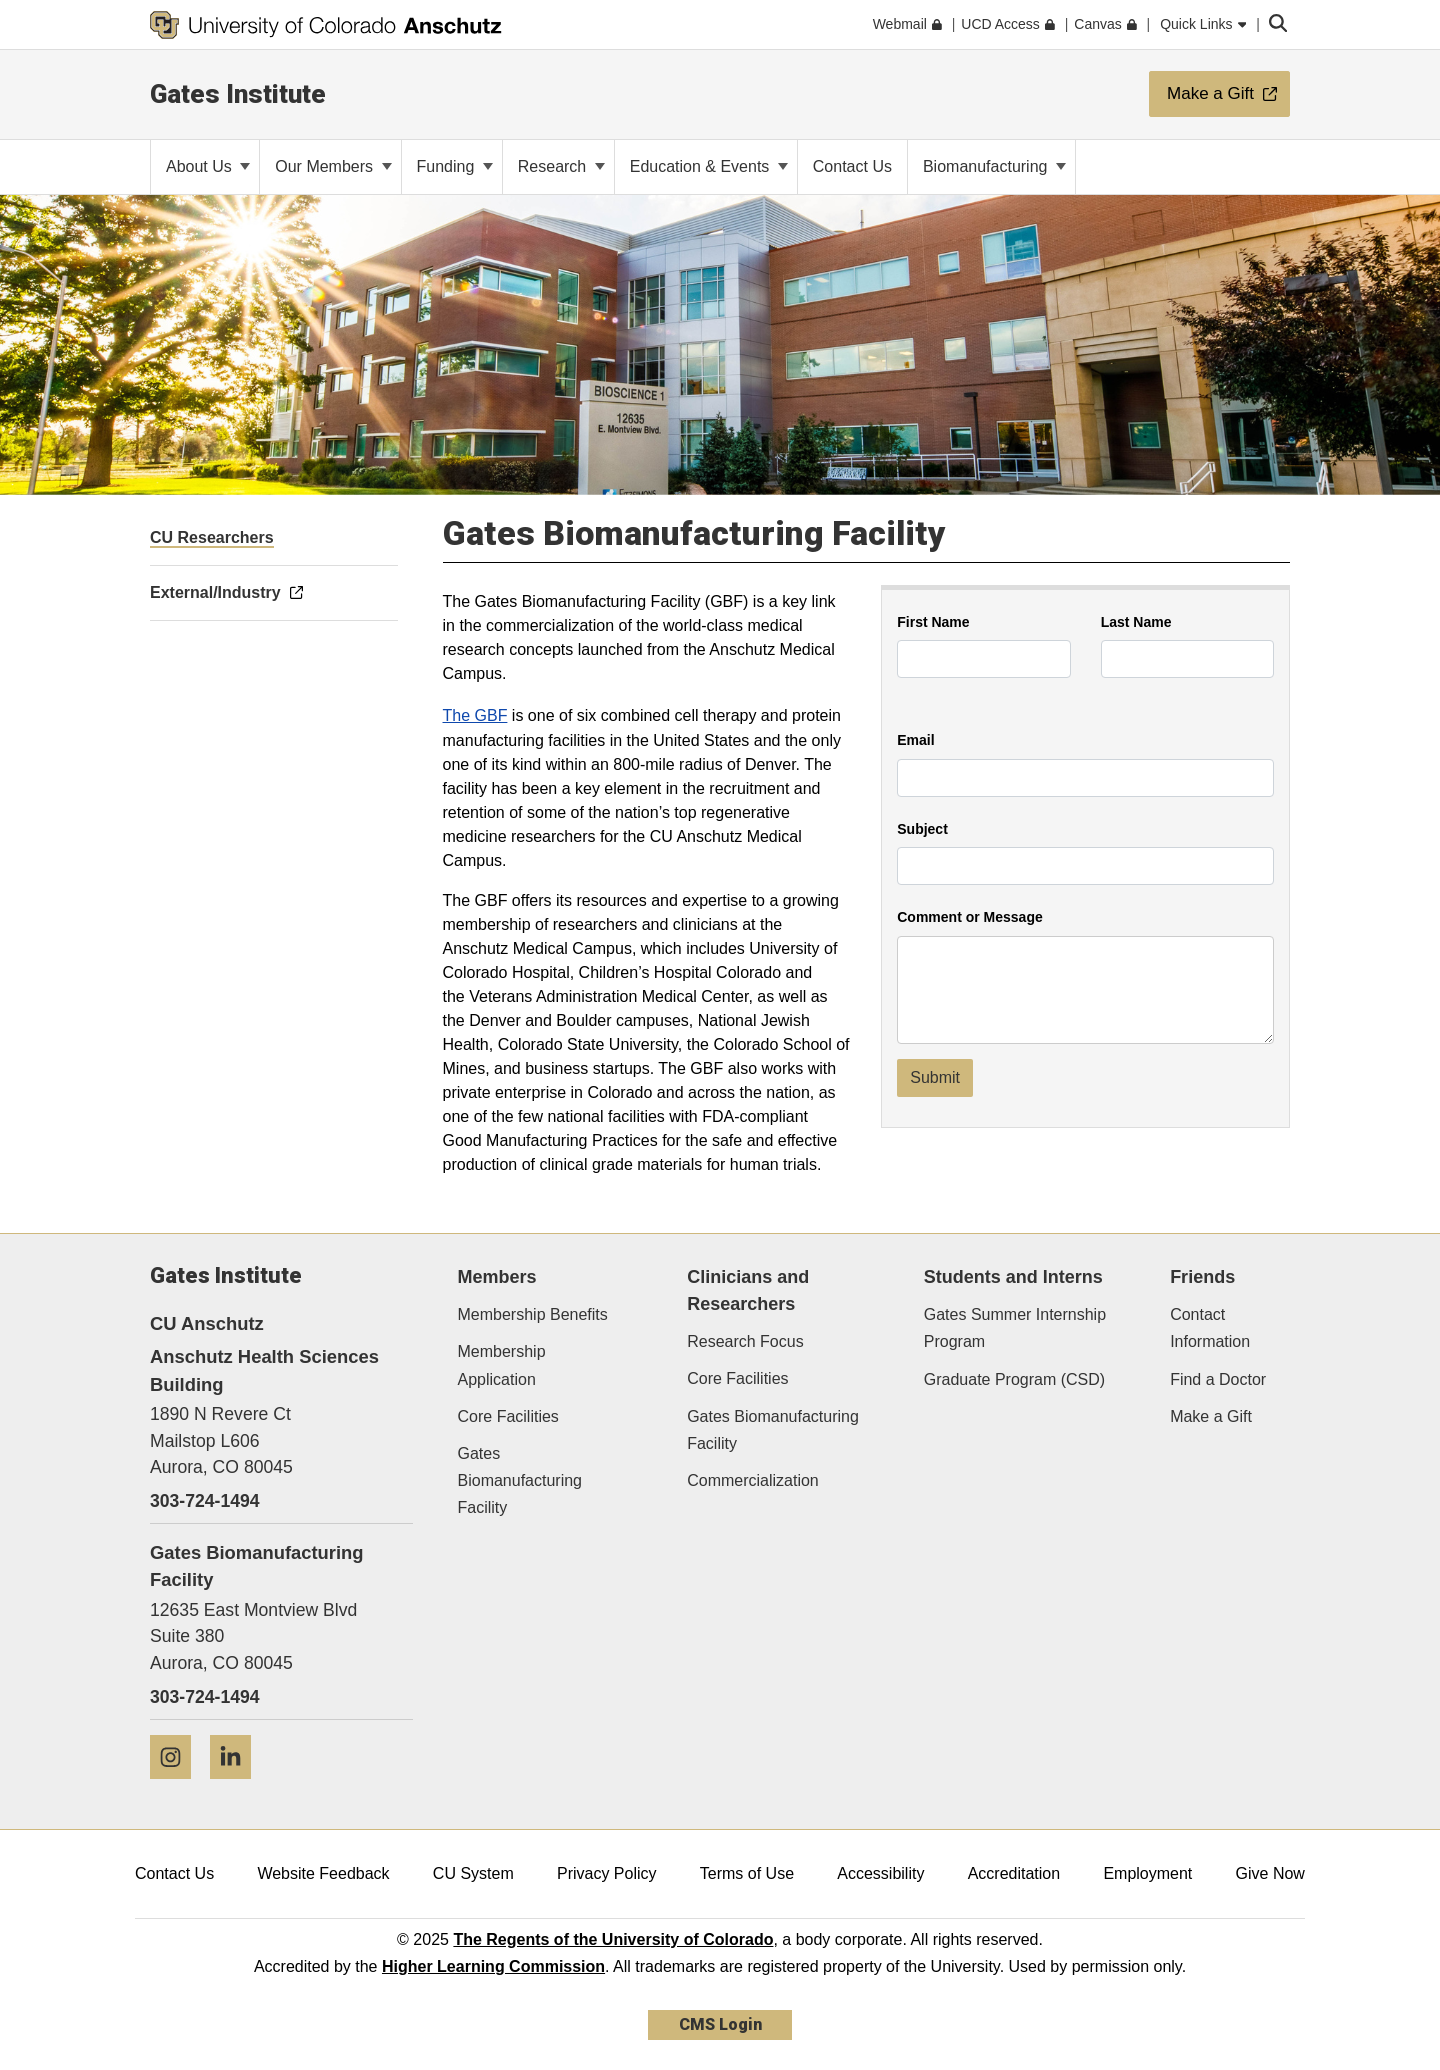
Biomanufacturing (994, 166)
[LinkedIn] (238, 1786)
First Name (933, 622)
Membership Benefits (533, 1314)
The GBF (475, 715)
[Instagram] (178, 1786)
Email (915, 740)
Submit (935, 1077)
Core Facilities (508, 1416)
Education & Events (709, 166)
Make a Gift (1211, 1416)
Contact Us (174, 1873)
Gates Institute (238, 94)
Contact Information (1210, 1328)
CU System (473, 1873)
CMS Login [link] (720, 2024)
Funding (455, 166)
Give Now (1270, 1873)
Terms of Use (747, 1873)
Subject (922, 829)
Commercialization (753, 1480)
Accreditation (1014, 1873)
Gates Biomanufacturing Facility (520, 1480)
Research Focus (745, 1341)
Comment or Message (969, 917)
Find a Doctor (1218, 1379)
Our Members (333, 166)
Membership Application (502, 1365)
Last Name (1136, 622)
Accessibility (880, 1873)
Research (561, 166)
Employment (1147, 1873)
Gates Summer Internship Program (1015, 1328)
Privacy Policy (607, 1873)
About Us (208, 166)
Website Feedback (323, 1873)
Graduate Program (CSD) (1014, 1379)
